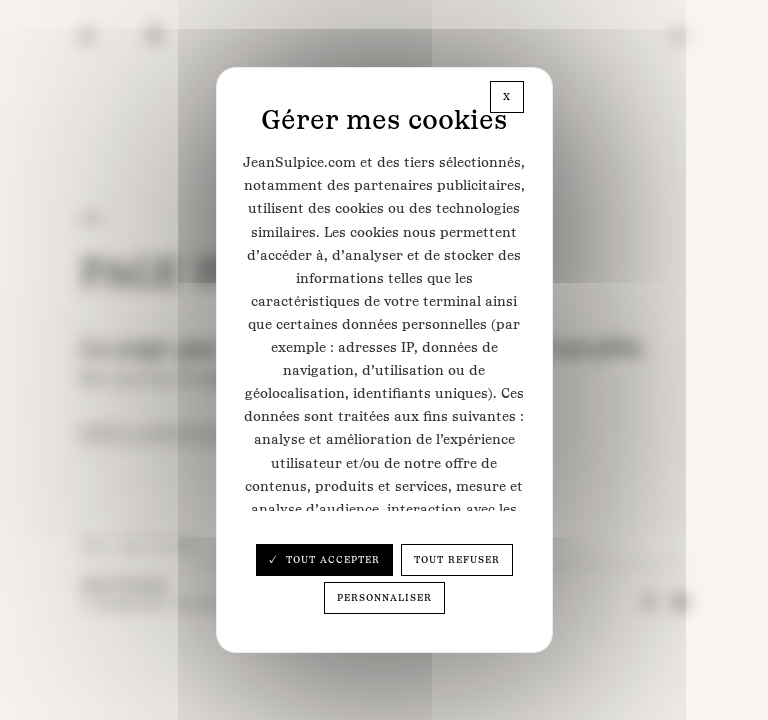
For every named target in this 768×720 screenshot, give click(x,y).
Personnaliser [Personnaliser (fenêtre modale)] (384, 597)
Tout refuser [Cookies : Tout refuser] (457, 559)
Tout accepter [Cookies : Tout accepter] (331, 559)
